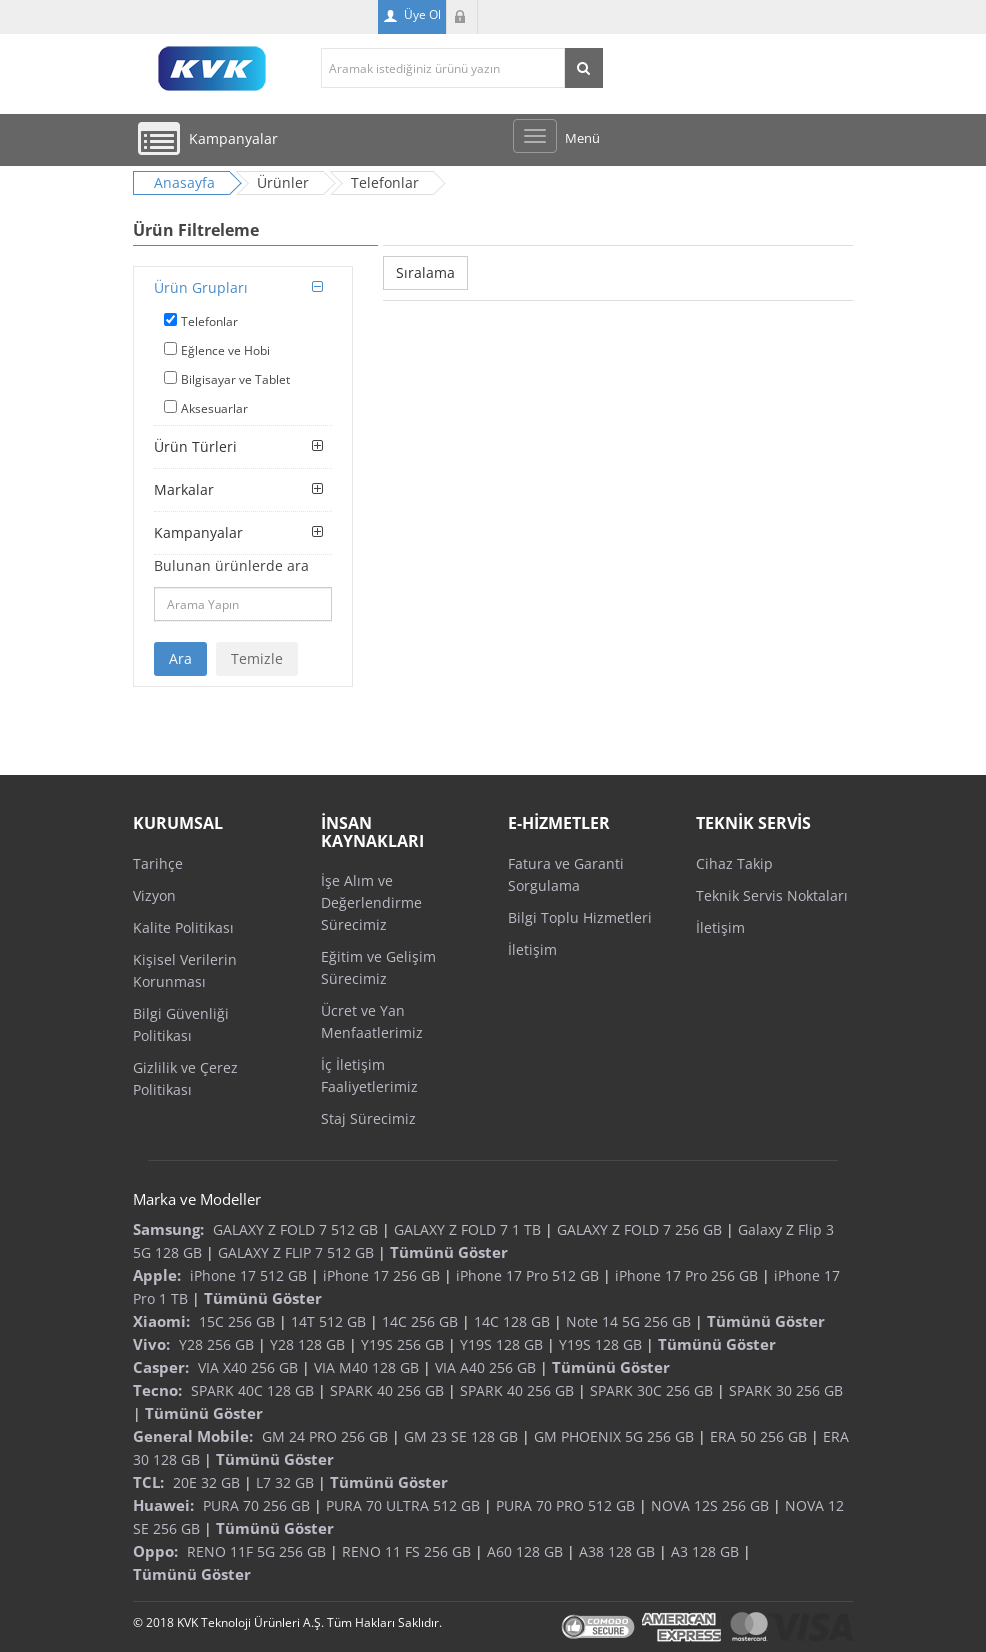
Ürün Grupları (201, 287)
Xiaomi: (161, 1321)
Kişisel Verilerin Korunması (185, 970)
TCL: (148, 1482)
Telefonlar (209, 321)
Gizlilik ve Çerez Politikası (185, 1078)
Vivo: (151, 1344)
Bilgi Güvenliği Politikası (181, 1024)
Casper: (161, 1367)
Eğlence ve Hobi (225, 350)
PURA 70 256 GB (256, 1505)
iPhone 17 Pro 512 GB (527, 1275)
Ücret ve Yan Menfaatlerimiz (372, 1021)
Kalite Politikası (183, 927)
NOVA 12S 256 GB (710, 1505)
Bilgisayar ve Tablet (235, 379)
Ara (180, 658)
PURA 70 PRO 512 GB (565, 1505)
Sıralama (425, 272)
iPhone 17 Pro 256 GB (686, 1275)
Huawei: (163, 1505)
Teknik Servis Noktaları (772, 895)
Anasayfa (184, 182)
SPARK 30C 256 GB (651, 1390)
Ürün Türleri (195, 446)
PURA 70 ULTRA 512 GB (403, 1505)
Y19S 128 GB (501, 1344)
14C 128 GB (512, 1321)
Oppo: (155, 1551)
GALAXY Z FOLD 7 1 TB (467, 1229)
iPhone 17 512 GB (248, 1275)
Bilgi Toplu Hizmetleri (580, 917)
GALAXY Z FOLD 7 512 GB (295, 1229)
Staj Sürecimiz (368, 1118)
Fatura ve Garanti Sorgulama (566, 874)
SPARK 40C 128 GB (252, 1390)
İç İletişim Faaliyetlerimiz (369, 1075)
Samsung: (168, 1229)
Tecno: (157, 1390)
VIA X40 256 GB (248, 1367)
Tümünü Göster (449, 1252)
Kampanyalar (198, 532)
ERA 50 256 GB (758, 1436)
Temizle (257, 658)
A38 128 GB (617, 1551)
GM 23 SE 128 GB (461, 1436)
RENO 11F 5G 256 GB (256, 1551)
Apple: (157, 1275)
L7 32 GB (285, 1482)
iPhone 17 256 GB (381, 1275)
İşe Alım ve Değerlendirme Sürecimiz (371, 902)
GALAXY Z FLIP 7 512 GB (296, 1252)
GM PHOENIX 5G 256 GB (614, 1436)
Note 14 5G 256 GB (628, 1321)
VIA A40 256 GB (485, 1367)
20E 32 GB (206, 1482)
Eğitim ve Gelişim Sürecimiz (378, 967)
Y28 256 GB (216, 1344)
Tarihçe (158, 863)
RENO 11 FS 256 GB (406, 1551)
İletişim (532, 949)
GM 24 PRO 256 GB (325, 1436)
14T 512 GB (328, 1321)
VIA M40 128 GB (366, 1367)
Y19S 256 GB (402, 1344)
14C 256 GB (420, 1321)
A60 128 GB (525, 1551)
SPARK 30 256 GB (786, 1390)
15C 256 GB (237, 1321)
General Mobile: (193, 1436)
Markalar (184, 489)
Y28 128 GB (307, 1344)
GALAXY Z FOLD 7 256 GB (639, 1229)
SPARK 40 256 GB (387, 1390)
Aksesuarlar (214, 408)
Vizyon (154, 895)
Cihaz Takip (734, 863)
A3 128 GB (705, 1551)
